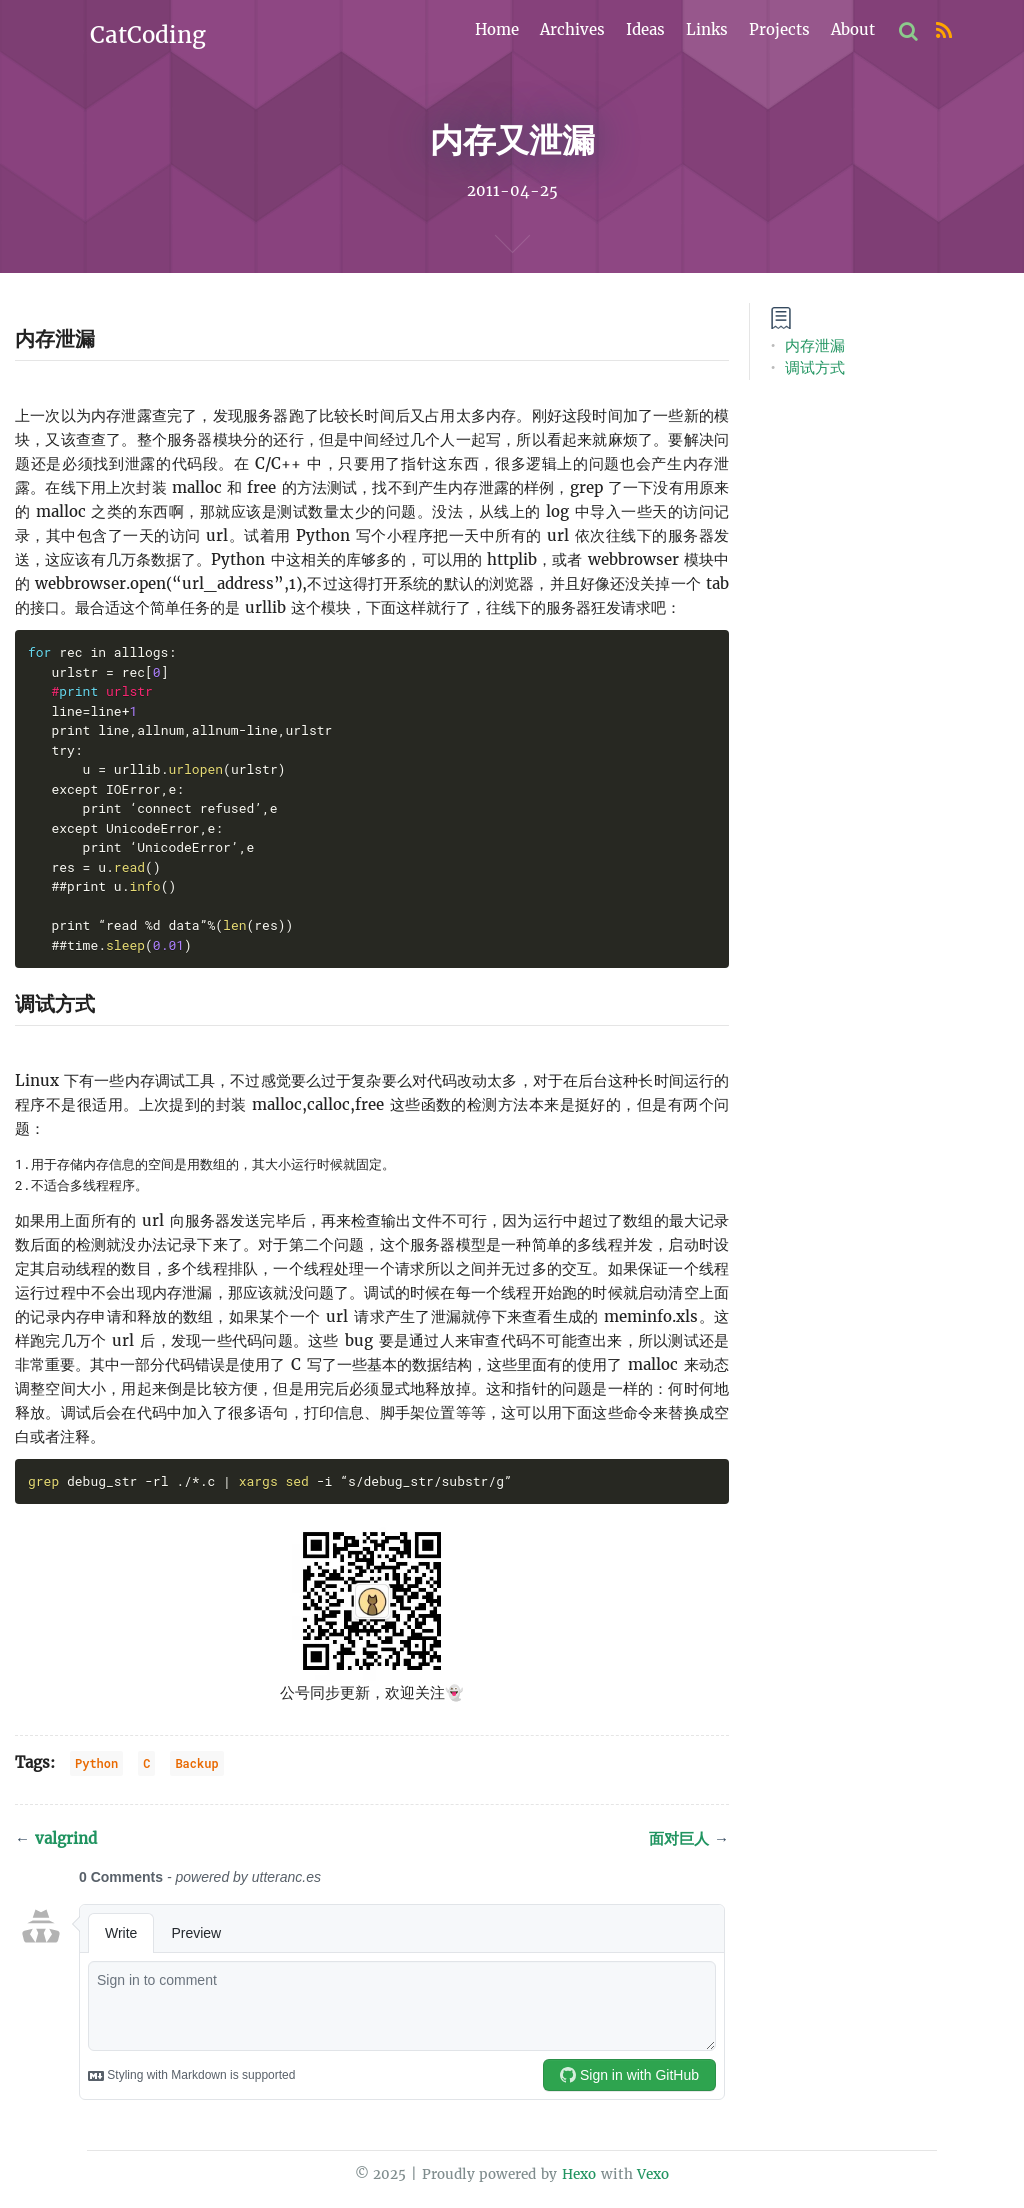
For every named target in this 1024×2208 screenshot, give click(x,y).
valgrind (56, 1838)
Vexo (653, 2174)
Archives (572, 29)
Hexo (579, 2174)
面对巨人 (689, 1838)
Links (707, 29)
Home (497, 29)
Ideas (645, 29)
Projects (779, 29)
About (853, 29)
